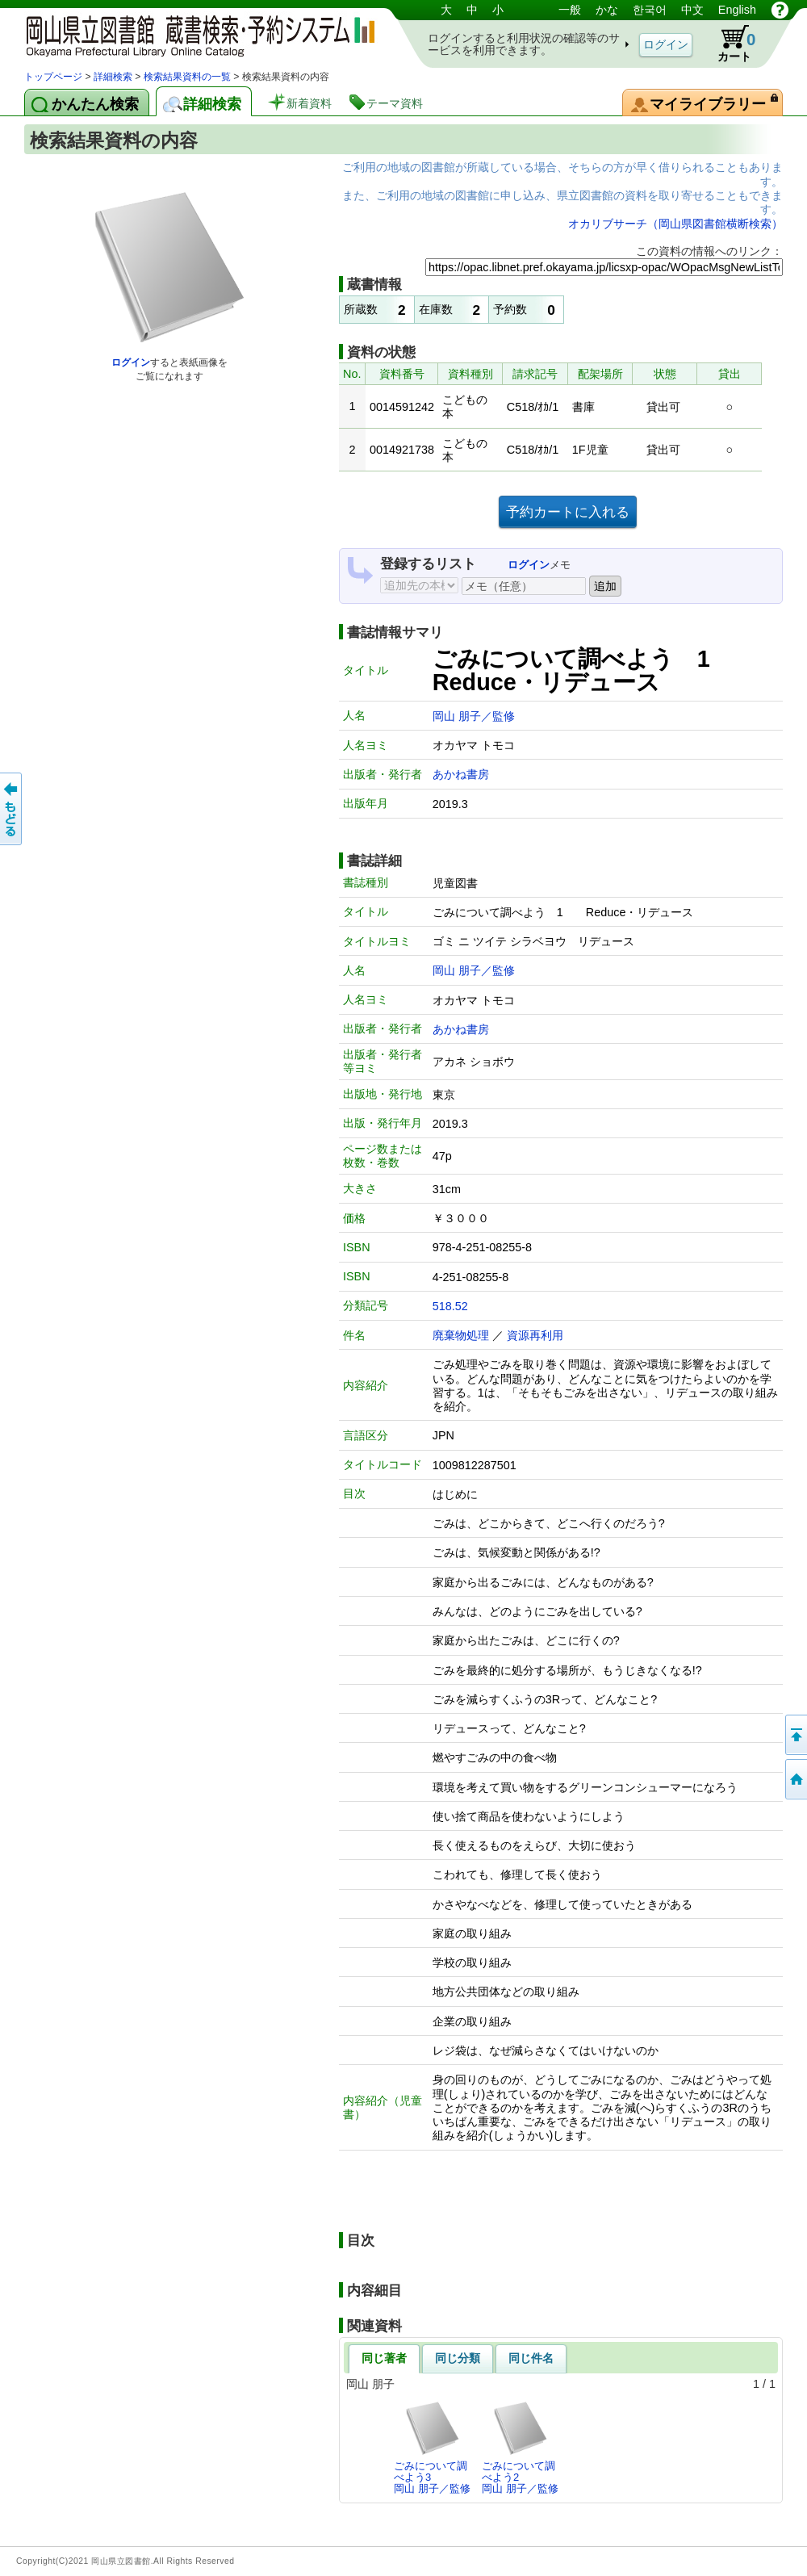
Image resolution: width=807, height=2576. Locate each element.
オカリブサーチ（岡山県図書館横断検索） (675, 223)
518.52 (450, 1306)
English (737, 9)
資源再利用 (535, 1335)
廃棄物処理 (461, 1335)
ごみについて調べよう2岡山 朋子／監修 (520, 2447)
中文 (692, 9)
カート (728, 43)
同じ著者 (384, 2358)
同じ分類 (457, 2358)
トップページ (53, 76)
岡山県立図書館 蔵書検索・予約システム (193, 34)
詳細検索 (113, 76)
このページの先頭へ (795, 1735)
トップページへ (795, 1779)
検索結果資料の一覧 (187, 76)
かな (607, 9)
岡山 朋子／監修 (474, 716)
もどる (12, 809)
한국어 (650, 9)
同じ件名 (531, 2358)
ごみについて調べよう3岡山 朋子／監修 (432, 2447)
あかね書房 (461, 774)
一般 (569, 9)
